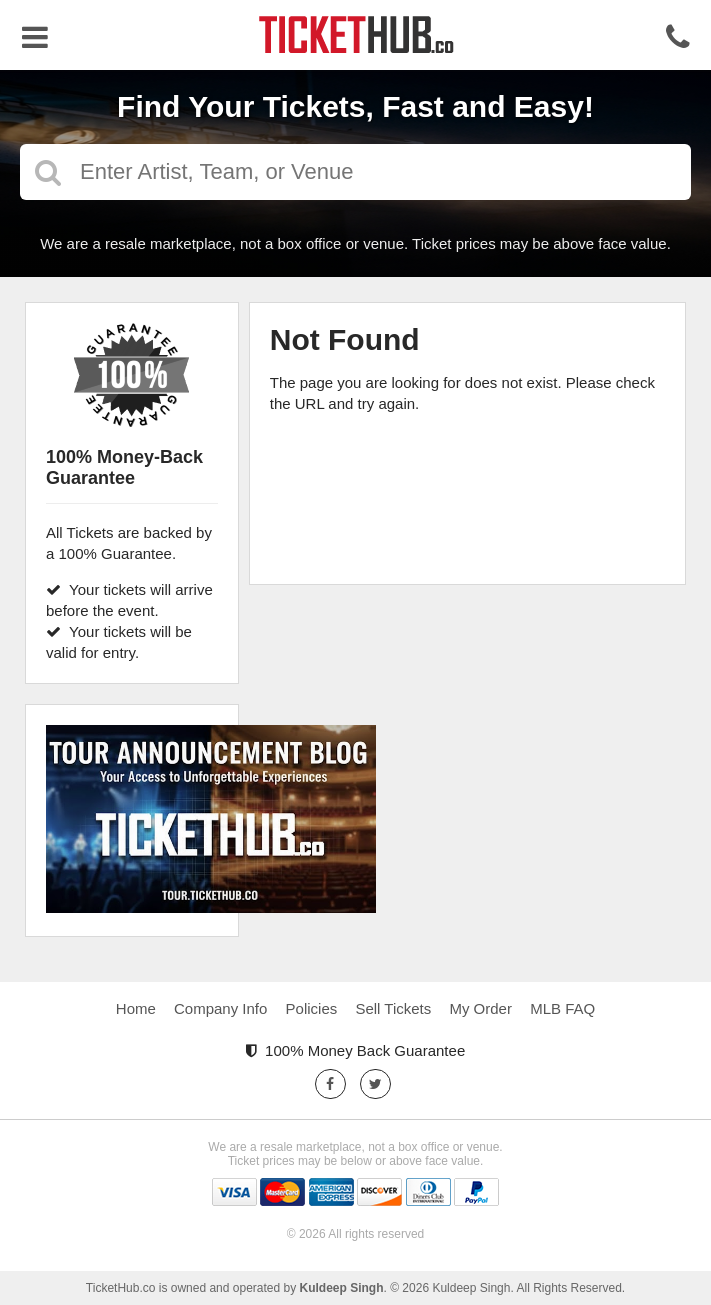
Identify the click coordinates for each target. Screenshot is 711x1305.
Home (136, 1008)
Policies (312, 1008)
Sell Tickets (393, 1008)
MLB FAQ (562, 1008)
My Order (480, 1008)
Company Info (220, 1008)
